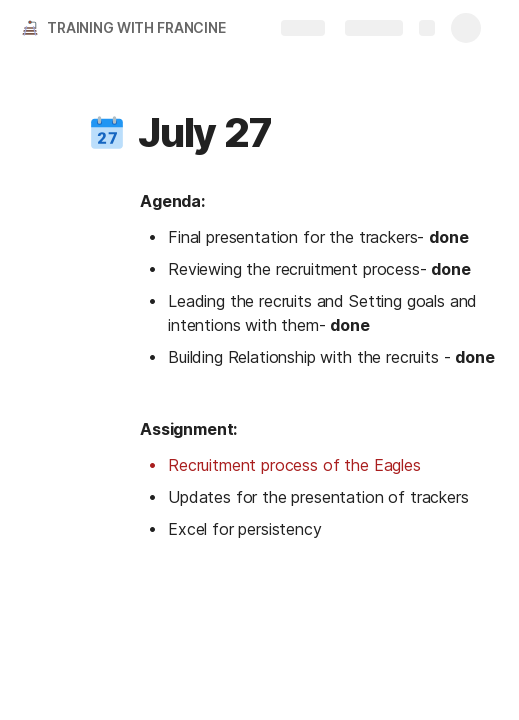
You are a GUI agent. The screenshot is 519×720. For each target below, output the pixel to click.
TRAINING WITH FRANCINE (136, 27)
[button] (107, 133)
